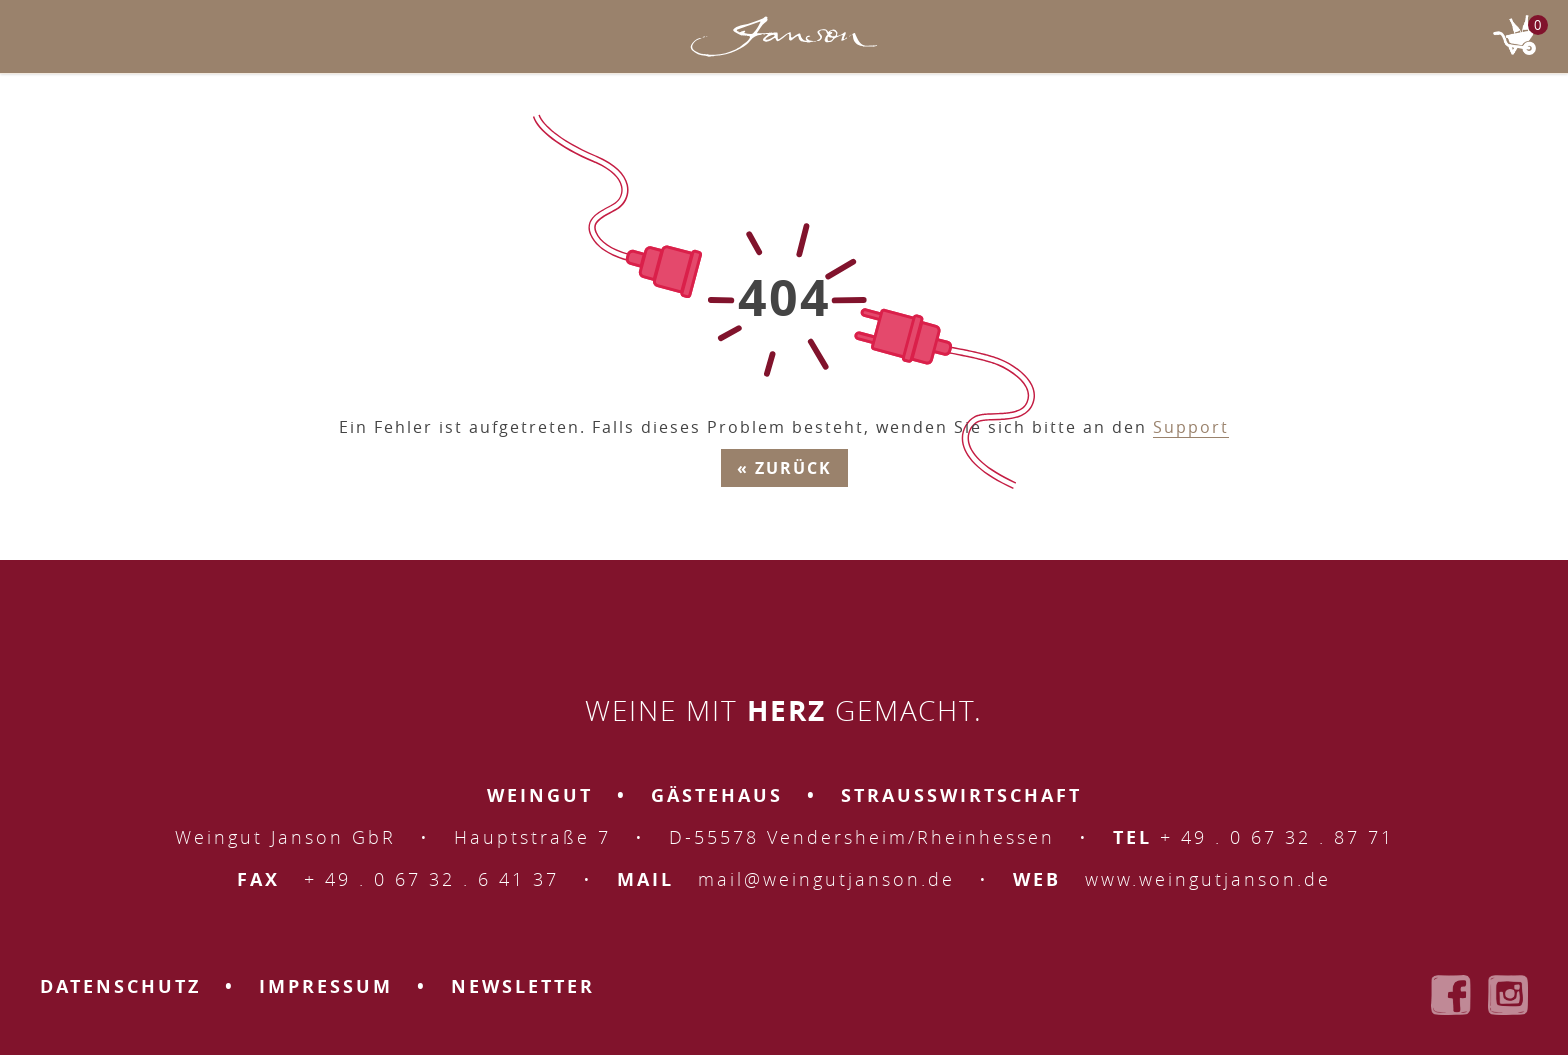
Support (1191, 427)
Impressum (326, 986)
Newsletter (523, 986)
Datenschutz (120, 986)
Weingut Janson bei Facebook (1451, 995)
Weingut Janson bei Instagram (1508, 995)
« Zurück (784, 468)
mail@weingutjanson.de (826, 879)
